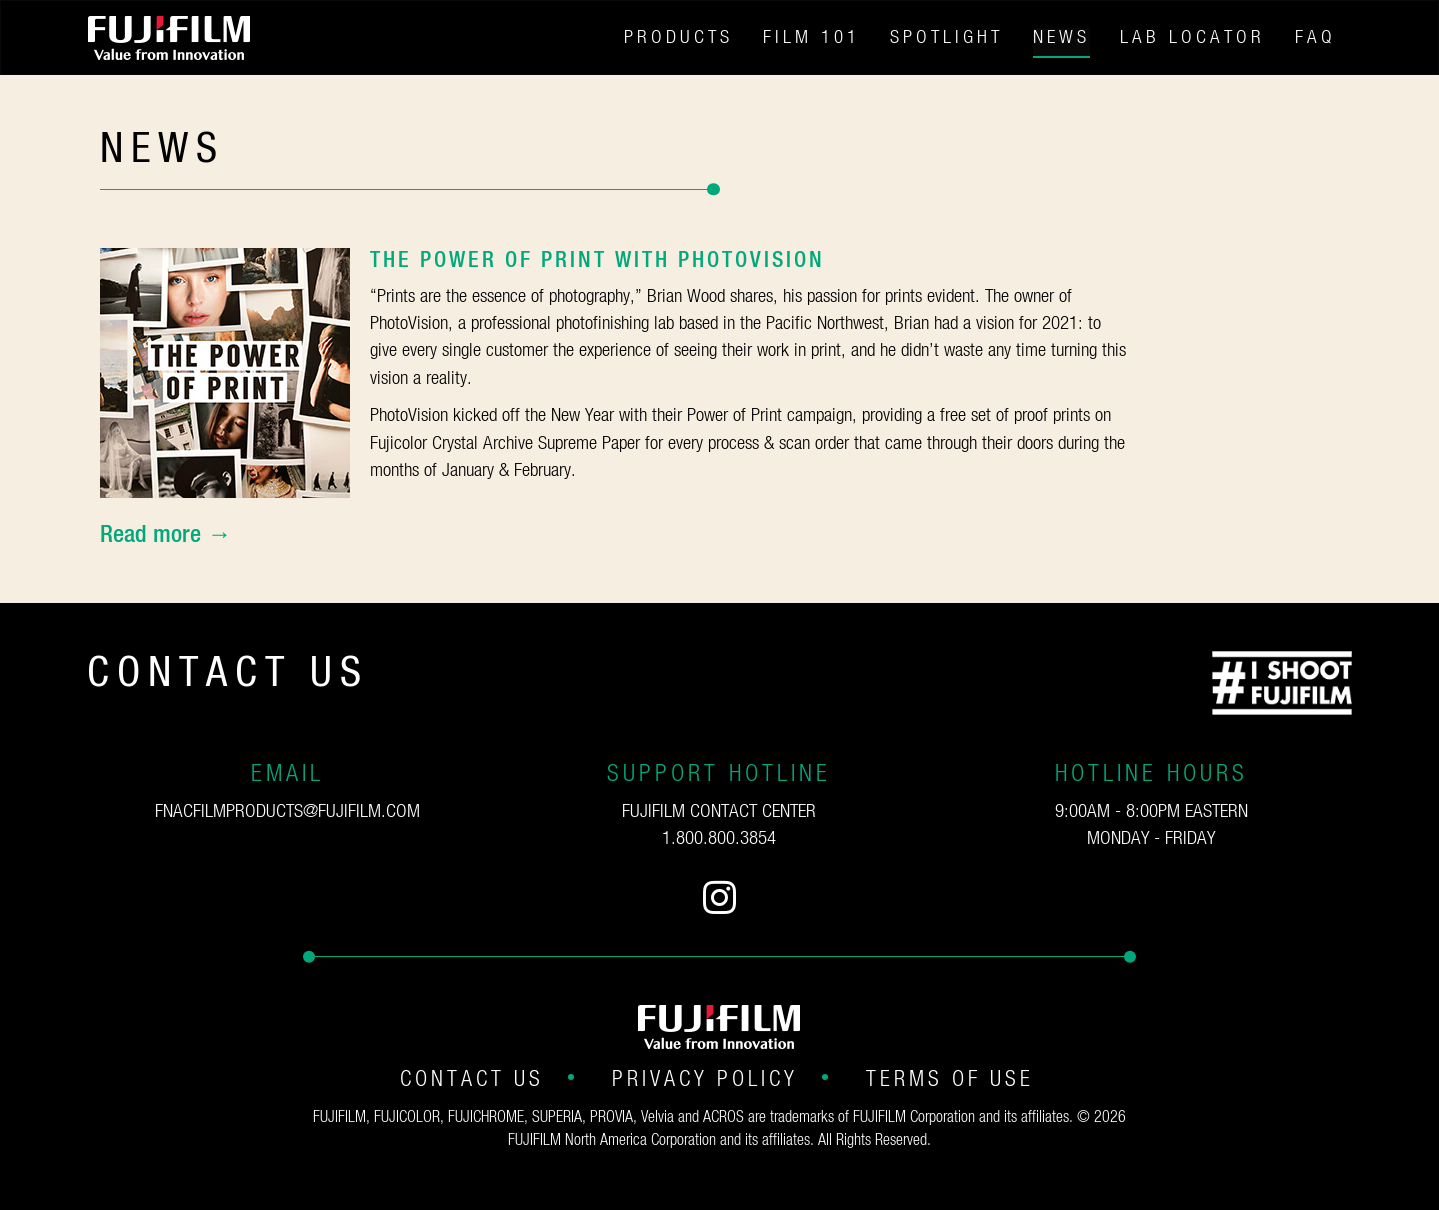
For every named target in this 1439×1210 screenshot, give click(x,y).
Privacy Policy (705, 1079)
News (1061, 37)
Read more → (165, 535)
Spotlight (946, 37)
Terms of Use (950, 1079)
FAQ (1315, 37)
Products (678, 37)
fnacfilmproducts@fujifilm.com (287, 811)
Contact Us (472, 1079)
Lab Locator (1192, 37)
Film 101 (811, 37)
